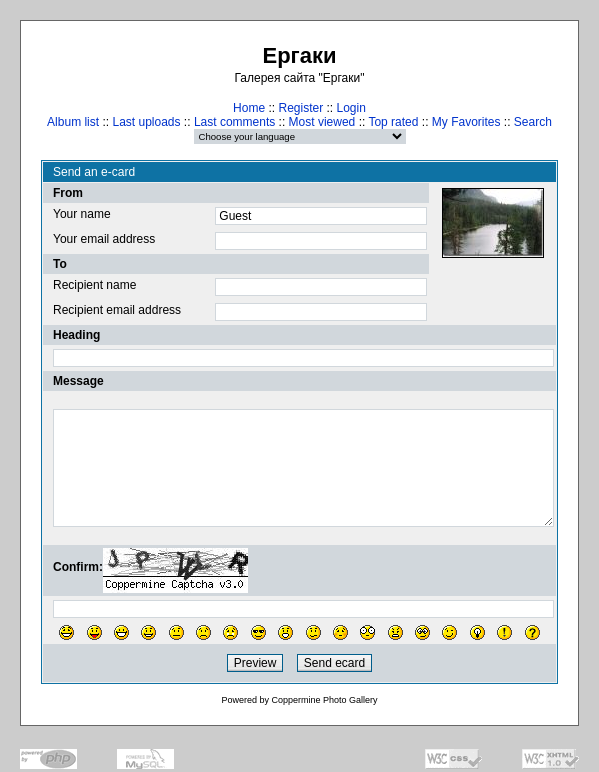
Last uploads (146, 122)
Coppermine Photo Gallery (324, 700)
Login (351, 108)
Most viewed (322, 122)
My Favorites (466, 122)
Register (300, 108)
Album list (73, 122)
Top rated (393, 122)
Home (249, 108)
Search (533, 122)
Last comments (234, 122)
